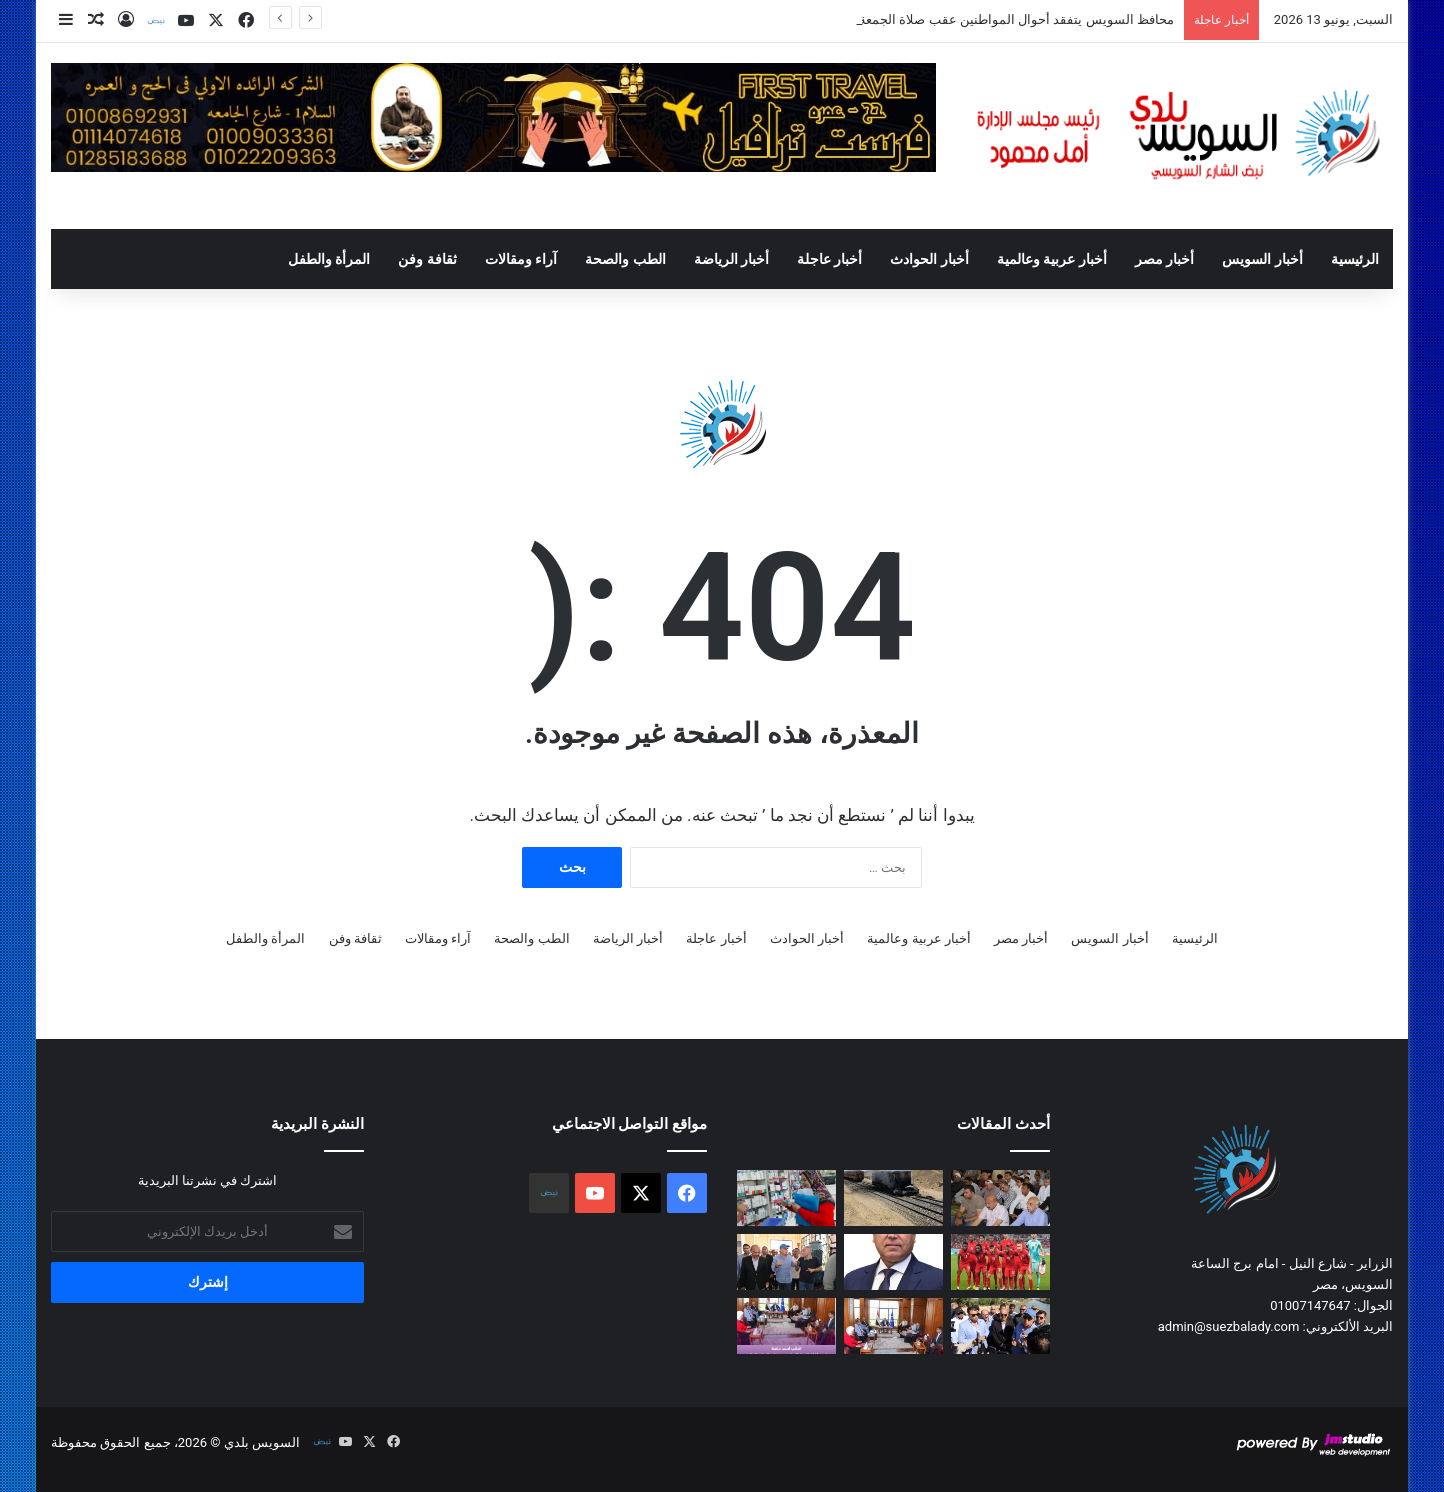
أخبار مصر (1164, 259)
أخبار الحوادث (929, 259)
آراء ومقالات (521, 259)
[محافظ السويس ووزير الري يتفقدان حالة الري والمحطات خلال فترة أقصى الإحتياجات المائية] (1000, 1326)
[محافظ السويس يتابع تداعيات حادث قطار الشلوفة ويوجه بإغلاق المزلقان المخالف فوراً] (893, 1198)
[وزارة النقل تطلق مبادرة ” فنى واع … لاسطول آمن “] (893, 1262)
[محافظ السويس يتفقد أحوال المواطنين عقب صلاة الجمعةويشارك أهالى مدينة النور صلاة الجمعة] (1000, 1198)
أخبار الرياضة (731, 259)
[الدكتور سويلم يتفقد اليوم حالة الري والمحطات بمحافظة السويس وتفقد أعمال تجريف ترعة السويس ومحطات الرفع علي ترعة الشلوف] (786, 1262)
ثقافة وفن (427, 259)
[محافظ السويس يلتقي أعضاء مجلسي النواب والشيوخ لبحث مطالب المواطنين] (893, 1326)
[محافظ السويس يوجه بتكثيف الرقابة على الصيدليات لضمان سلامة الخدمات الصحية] (786, 1198)
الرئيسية (1355, 259)
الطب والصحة (625, 259)
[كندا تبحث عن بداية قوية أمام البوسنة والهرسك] (1000, 1262)
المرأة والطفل (329, 259)
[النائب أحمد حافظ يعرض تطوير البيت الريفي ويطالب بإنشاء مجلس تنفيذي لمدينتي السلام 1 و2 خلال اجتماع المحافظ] (786, 1326)
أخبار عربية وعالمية (1052, 259)
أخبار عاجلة (829, 259)
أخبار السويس (1262, 259)
